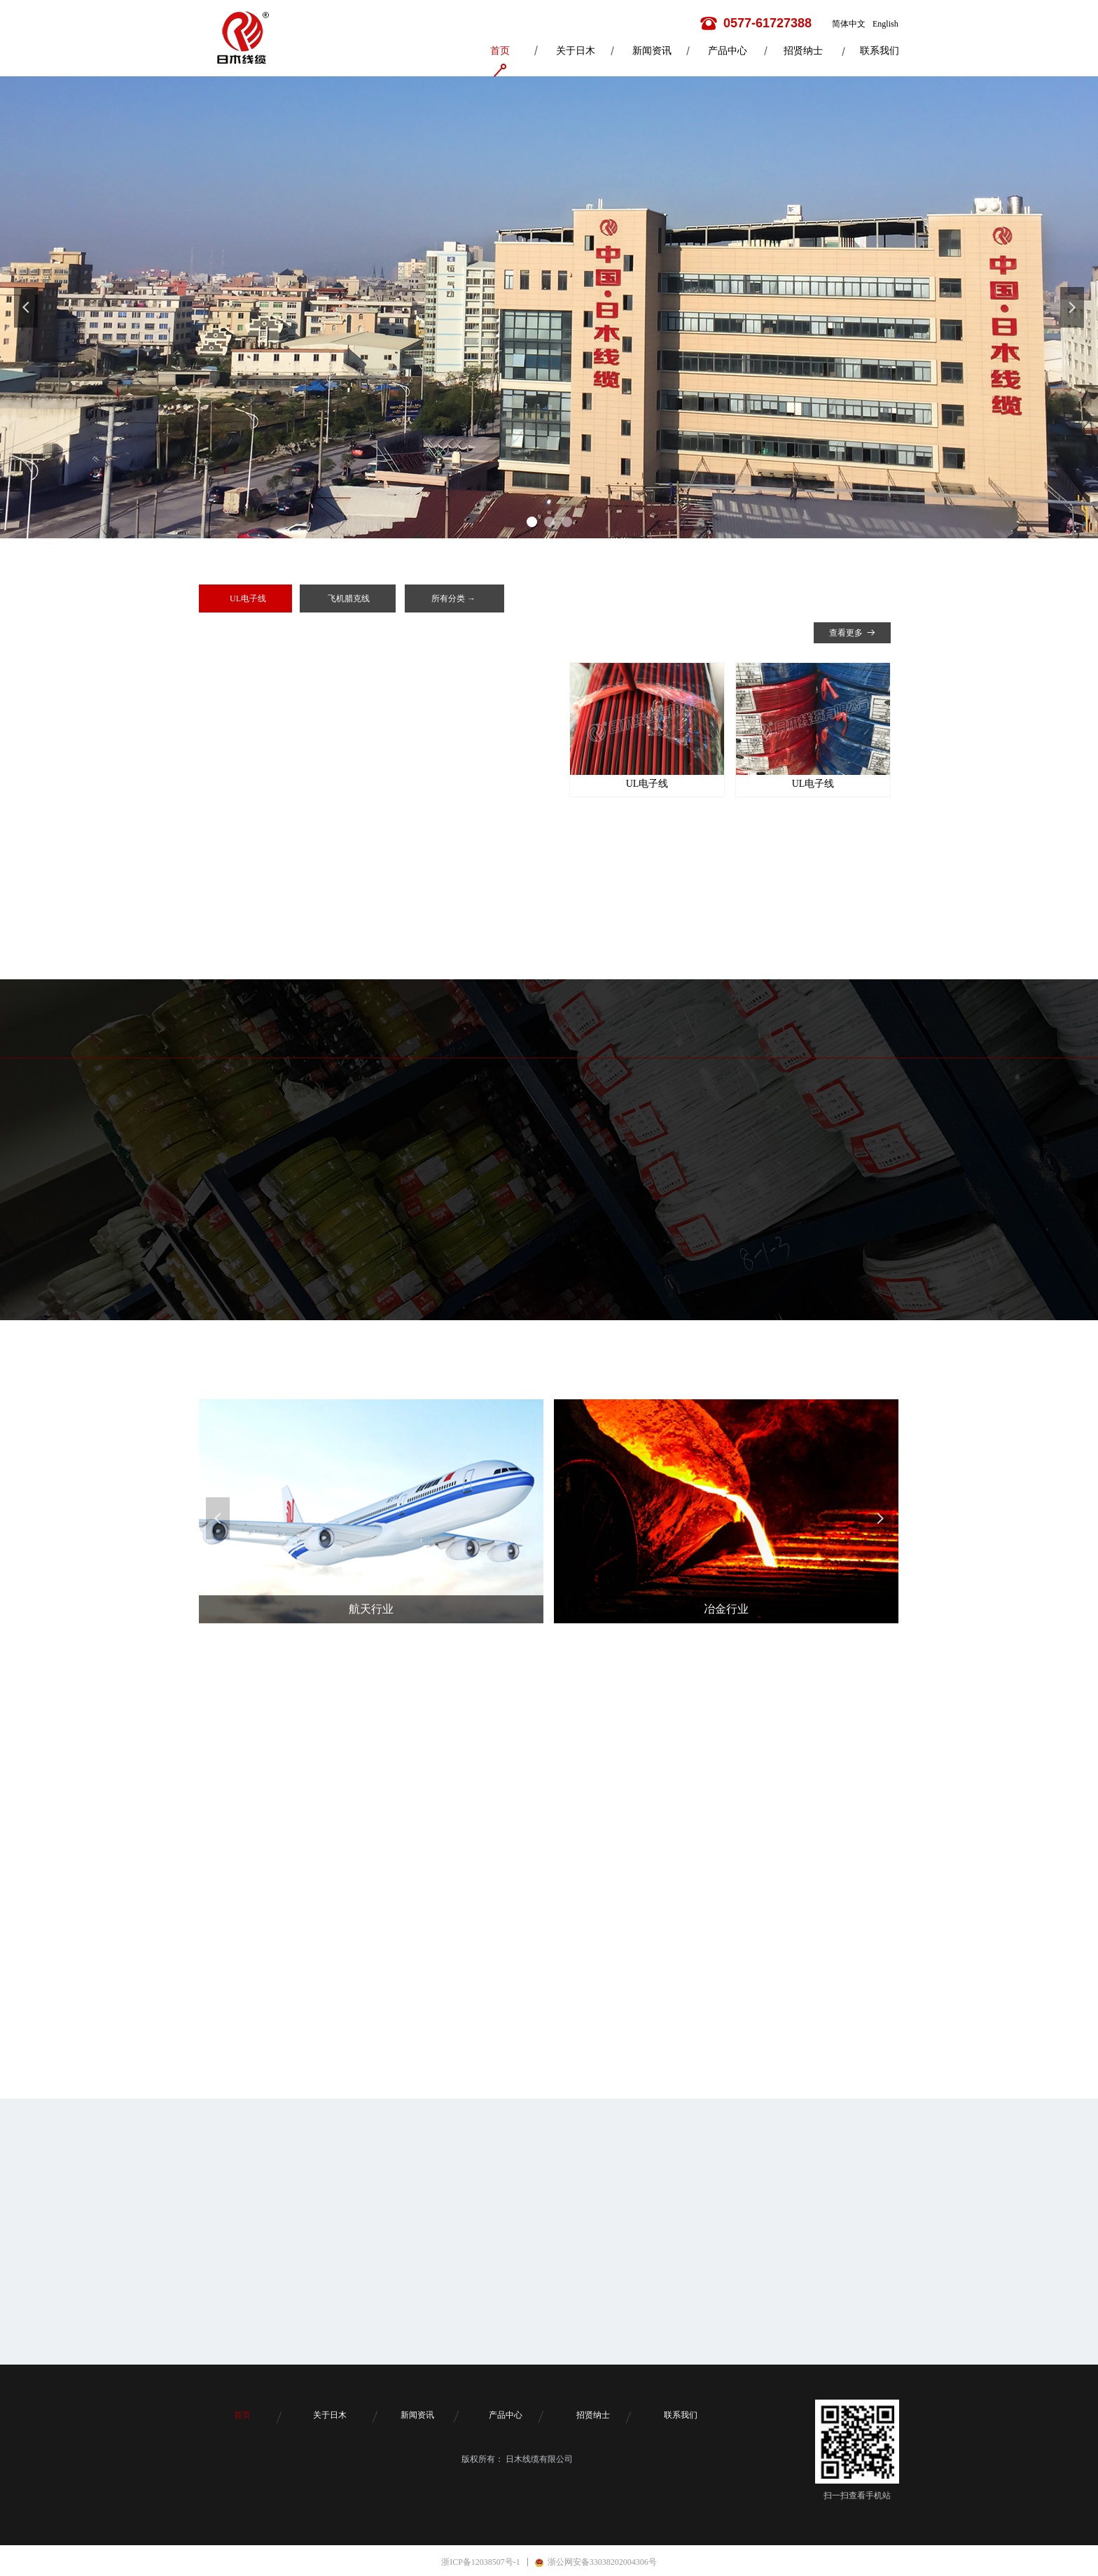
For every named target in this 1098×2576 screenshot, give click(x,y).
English (885, 24)
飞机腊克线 (349, 598)
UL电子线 (248, 598)
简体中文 (849, 24)
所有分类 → (453, 598)
